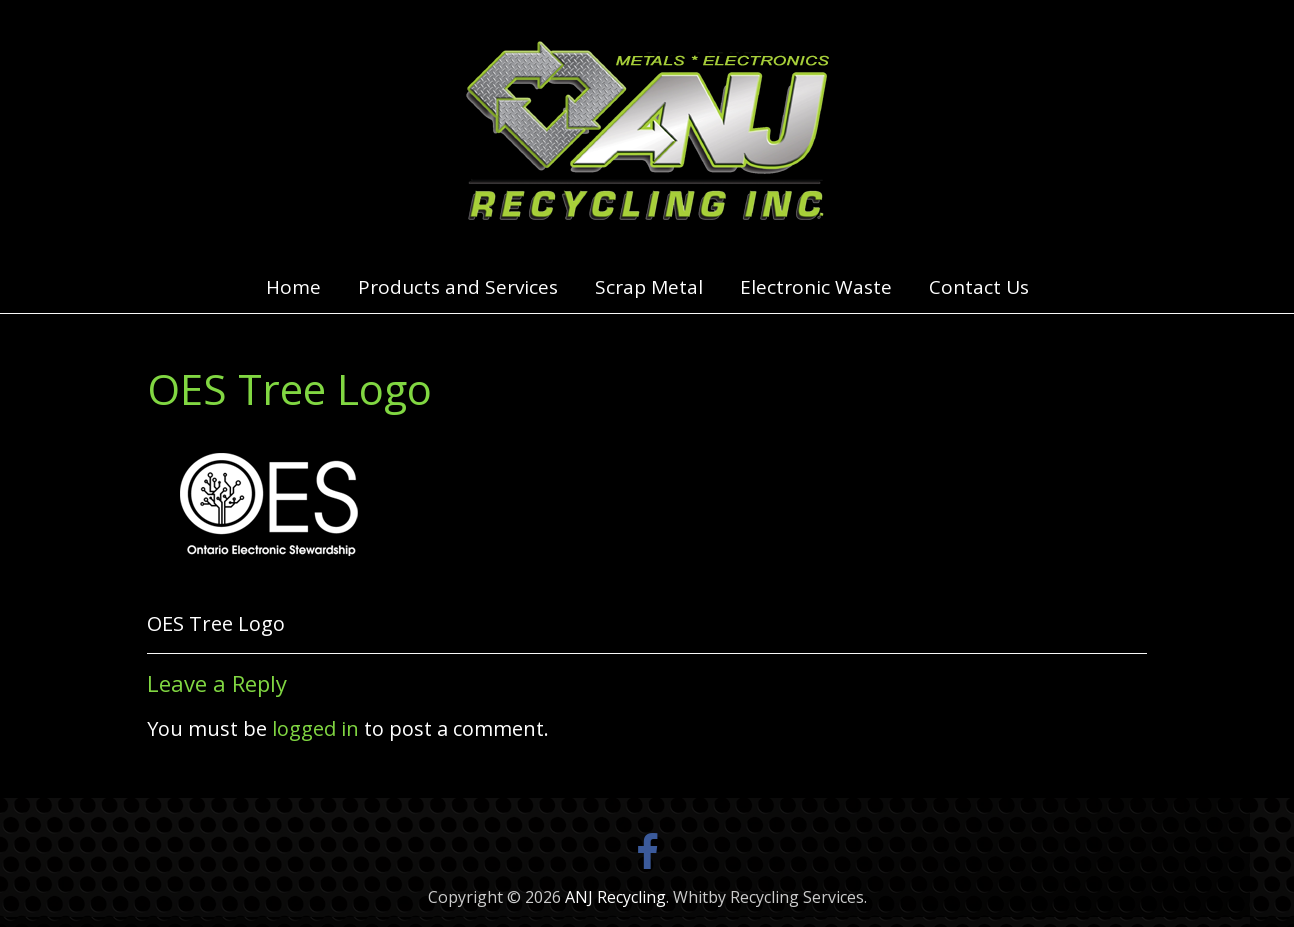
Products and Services (458, 287)
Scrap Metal (649, 287)
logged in (315, 728)
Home (293, 287)
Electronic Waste (816, 287)
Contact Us (979, 287)
